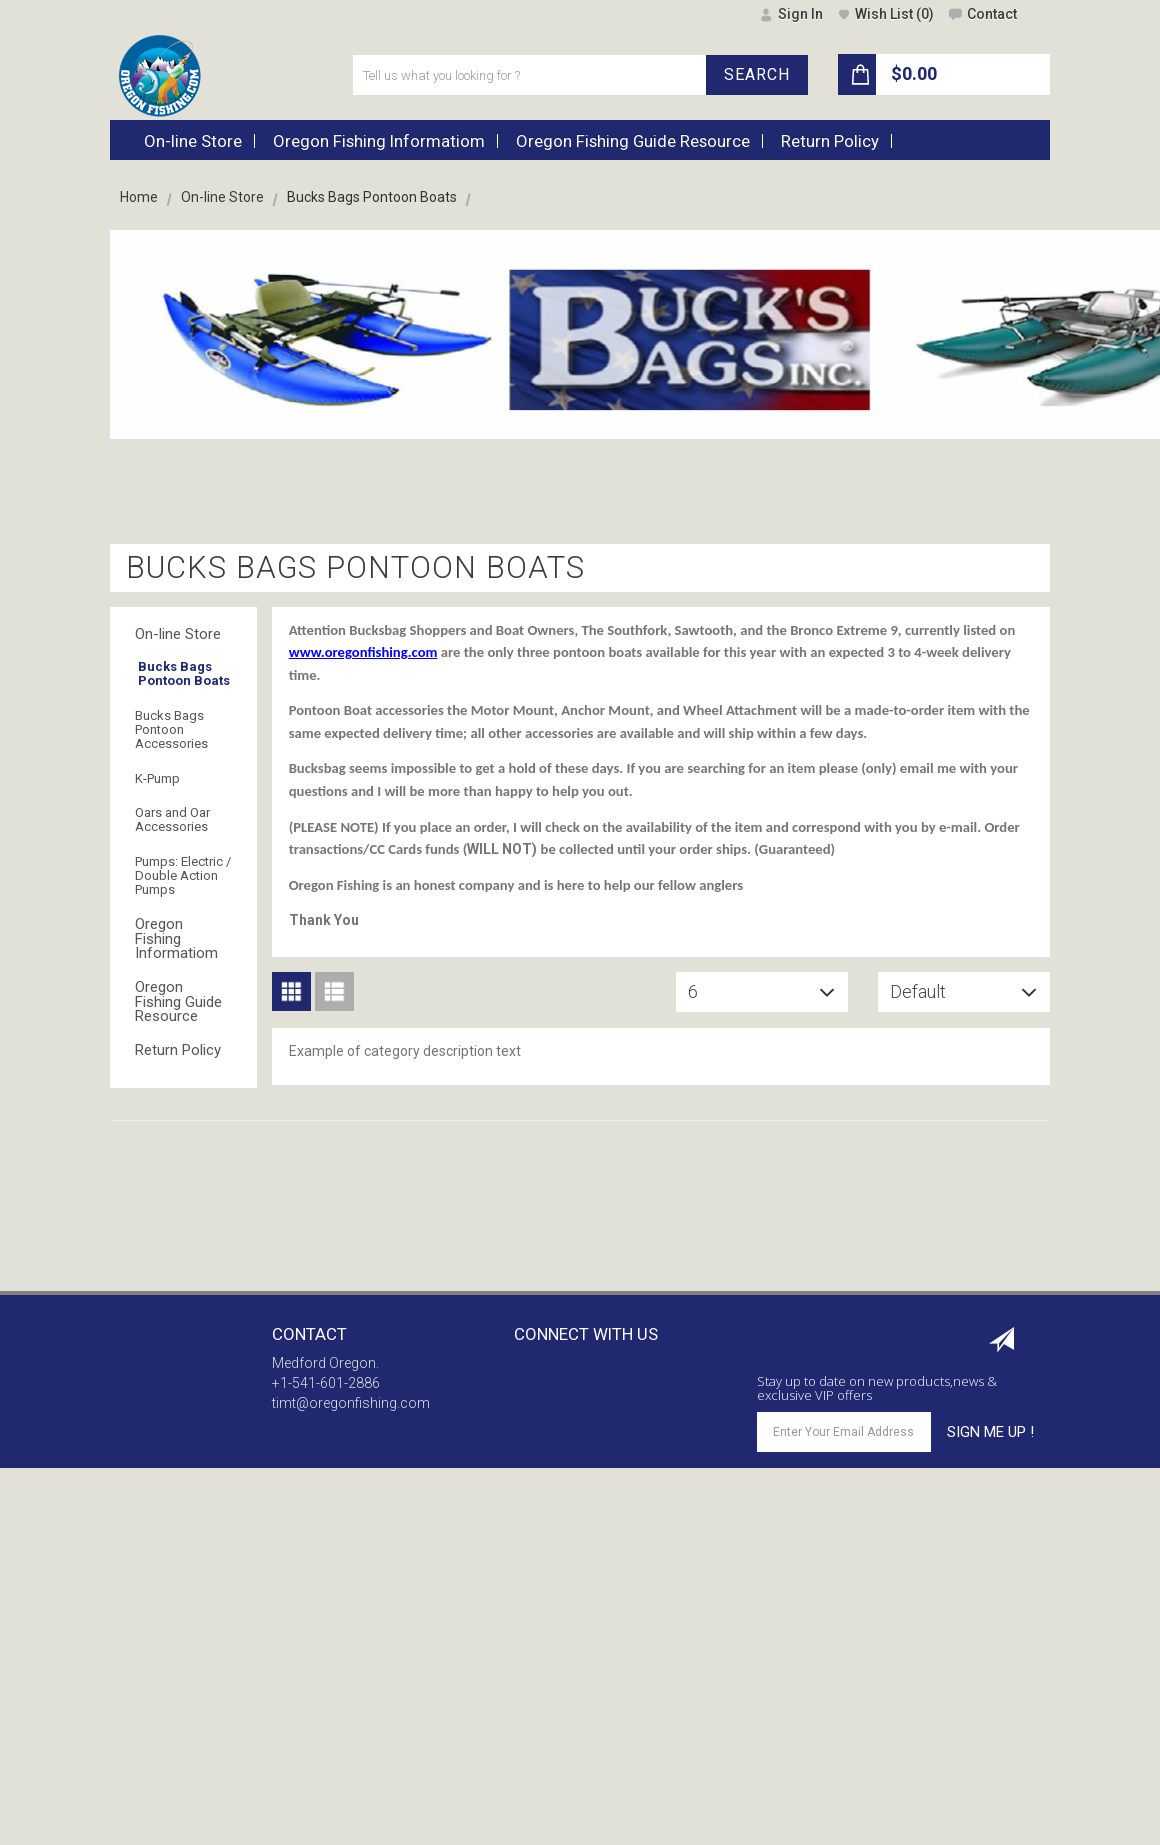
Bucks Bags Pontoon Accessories (171, 730)
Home (139, 197)
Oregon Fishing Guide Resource (178, 1001)
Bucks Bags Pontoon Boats (184, 673)
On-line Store (222, 197)
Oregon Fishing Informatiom (176, 938)
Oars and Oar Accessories (172, 819)
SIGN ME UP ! (990, 1432)
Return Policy (178, 1050)
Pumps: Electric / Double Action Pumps (183, 876)
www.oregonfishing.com (363, 652)
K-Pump (157, 778)
